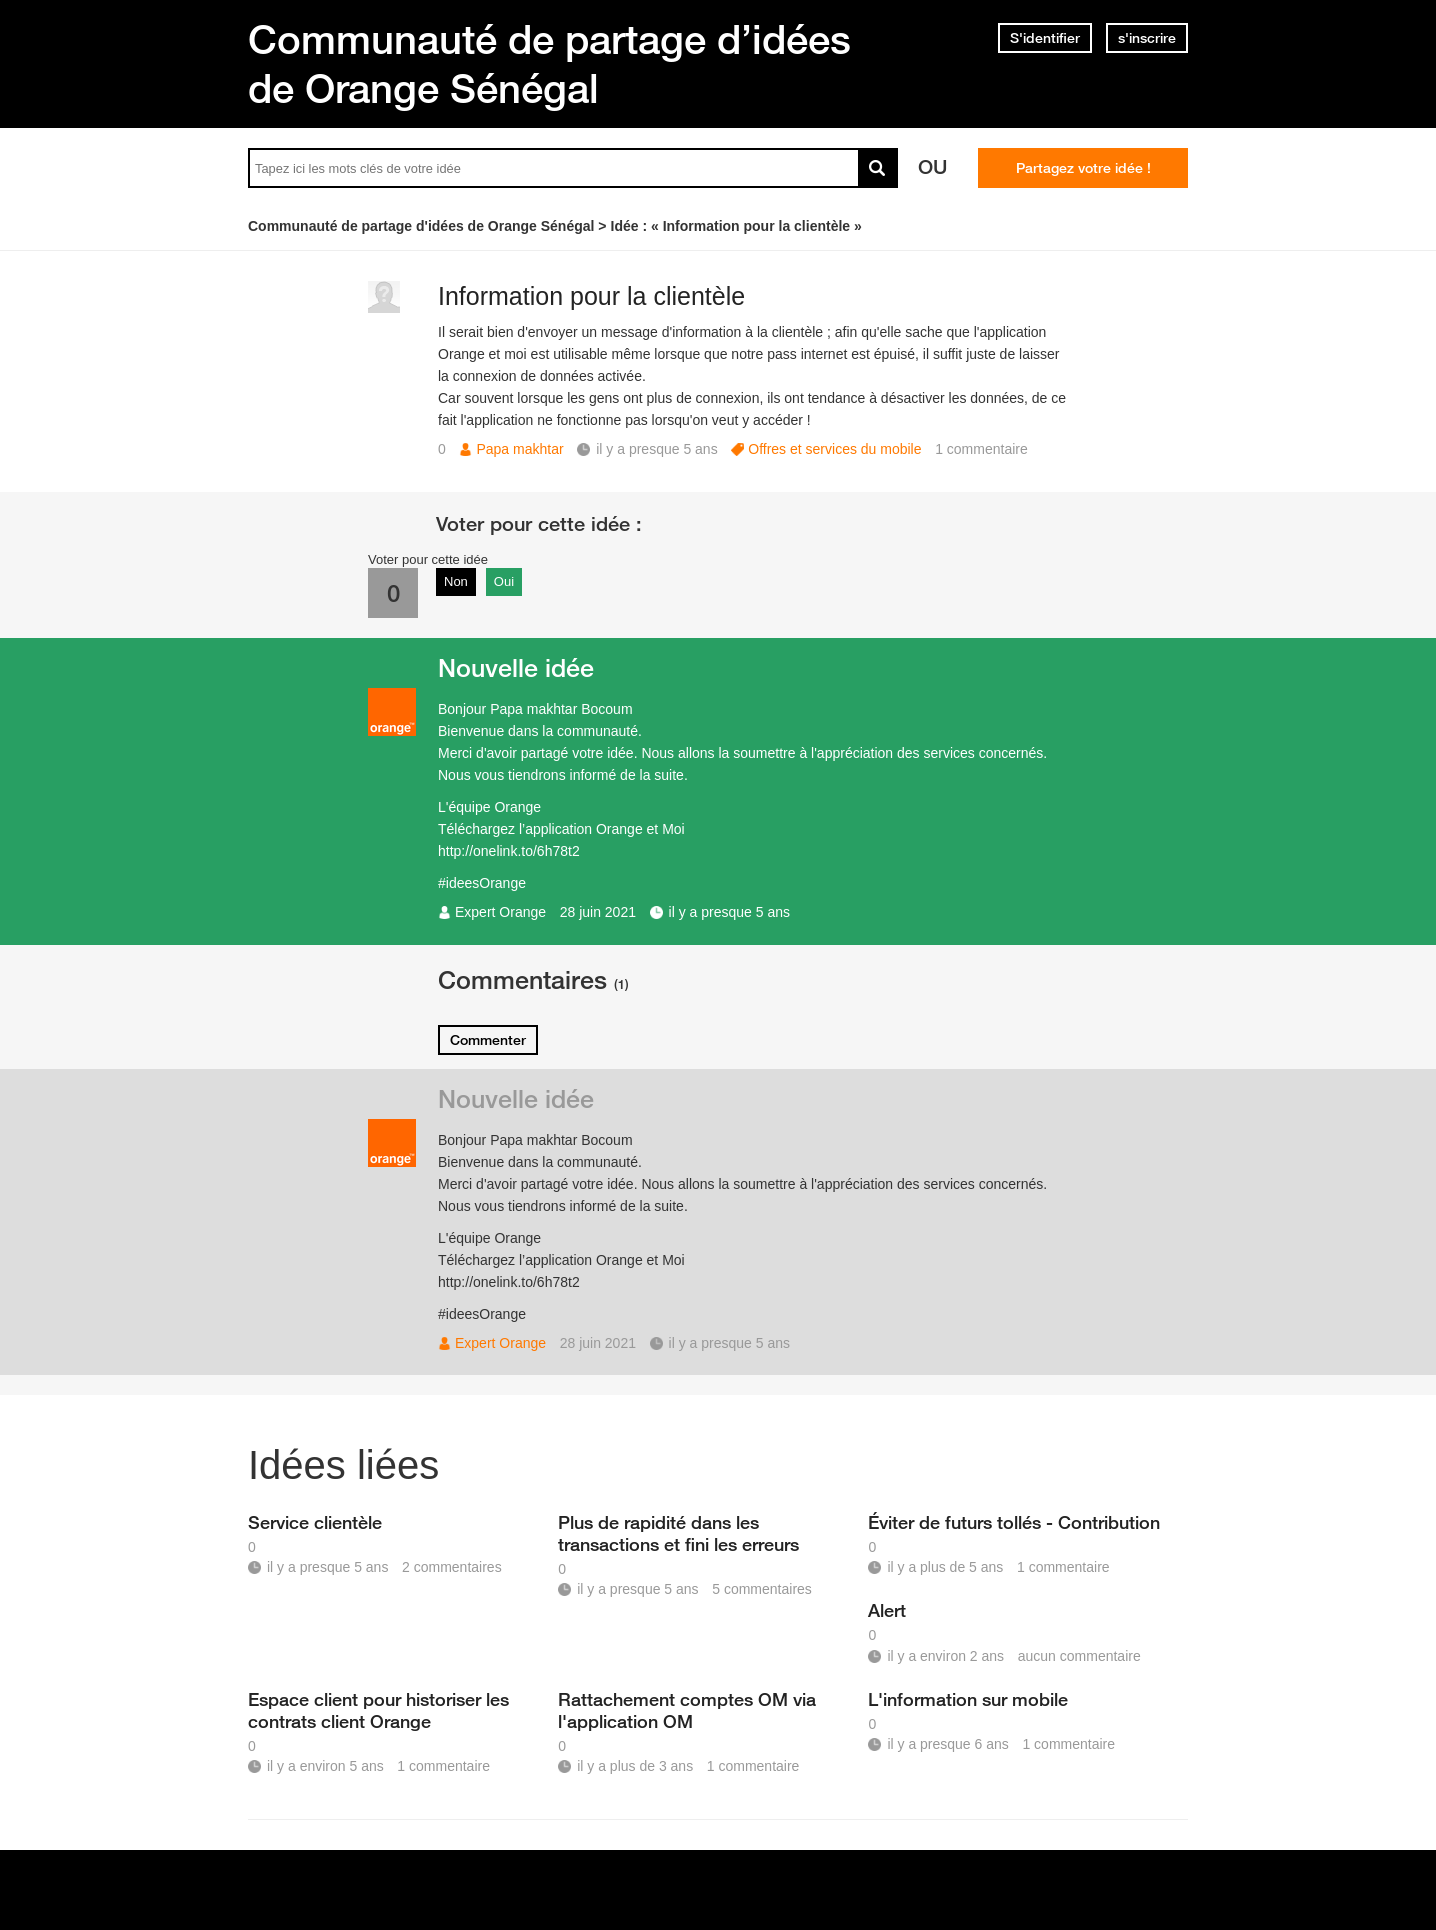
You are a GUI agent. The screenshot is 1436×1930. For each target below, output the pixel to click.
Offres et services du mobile (834, 449)
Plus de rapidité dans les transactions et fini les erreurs (678, 1533)
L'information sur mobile (968, 1699)
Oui (504, 581)
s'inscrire (1147, 38)
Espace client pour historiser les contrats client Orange (378, 1710)
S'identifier (1045, 38)
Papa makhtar (519, 449)
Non (456, 581)
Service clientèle (315, 1522)
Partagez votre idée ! (1083, 168)
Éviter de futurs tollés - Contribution (1014, 1522)
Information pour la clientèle (591, 296)
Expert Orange (500, 912)
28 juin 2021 (598, 912)
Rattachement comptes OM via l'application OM (687, 1710)
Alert (887, 1610)
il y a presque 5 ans (729, 912)
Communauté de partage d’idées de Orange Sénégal (549, 63)
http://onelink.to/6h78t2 (509, 851)
